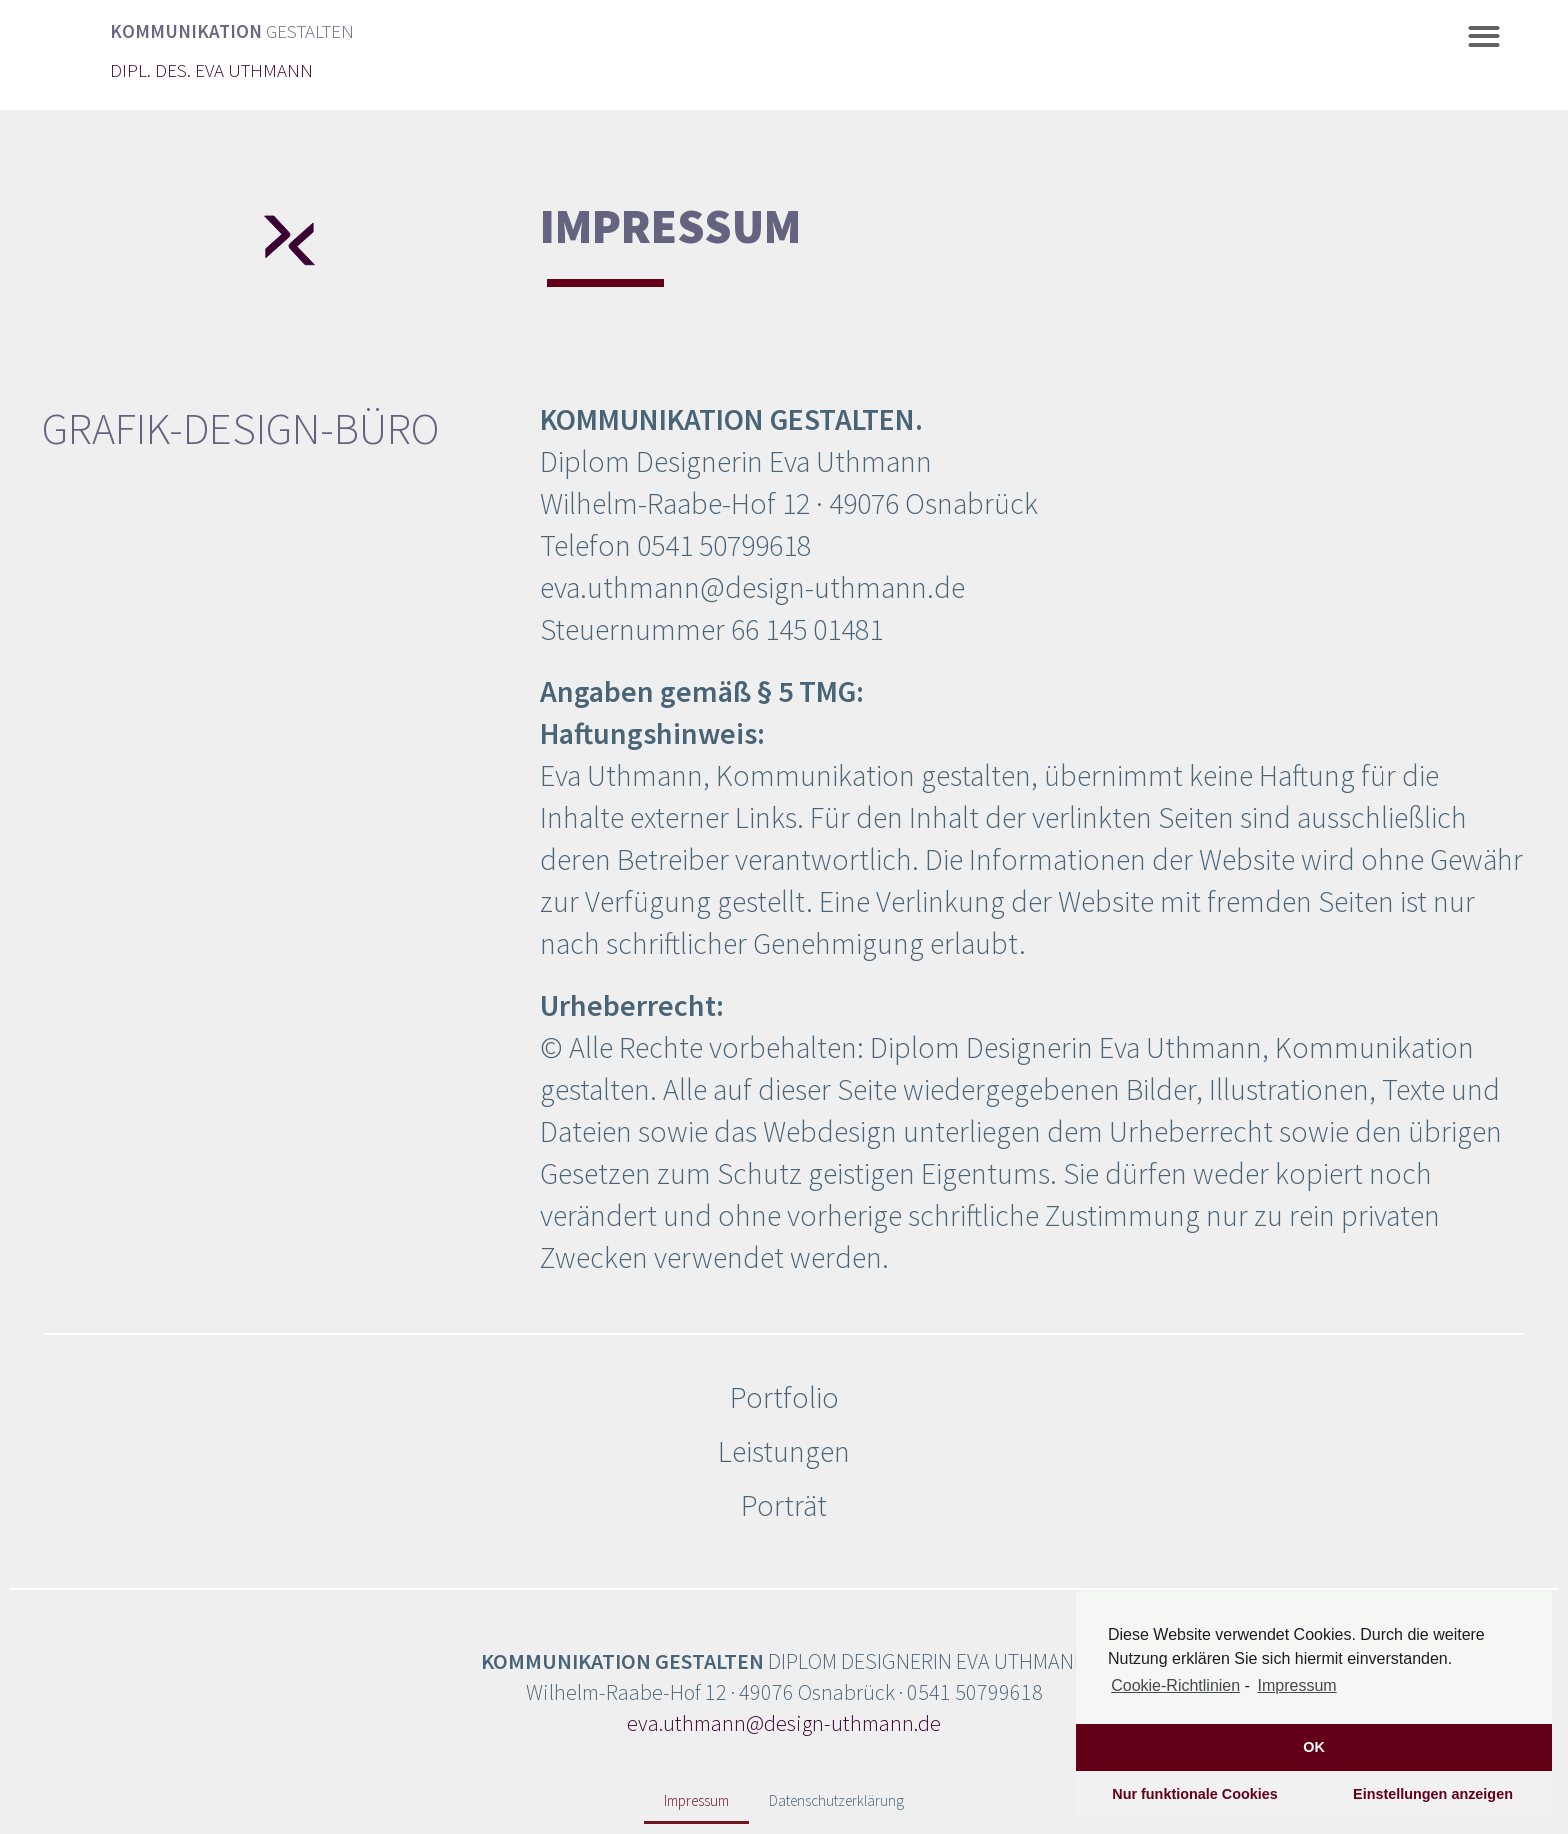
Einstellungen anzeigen (1433, 1794)
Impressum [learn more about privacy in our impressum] (1297, 1685)
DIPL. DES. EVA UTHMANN (211, 70)
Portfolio (784, 1397)
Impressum (696, 1800)
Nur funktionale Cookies (1195, 1794)
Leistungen (784, 1451)
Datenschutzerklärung (836, 1800)
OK (1314, 1747)
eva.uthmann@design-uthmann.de (784, 1723)
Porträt (784, 1505)
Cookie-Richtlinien (1175, 1685)
